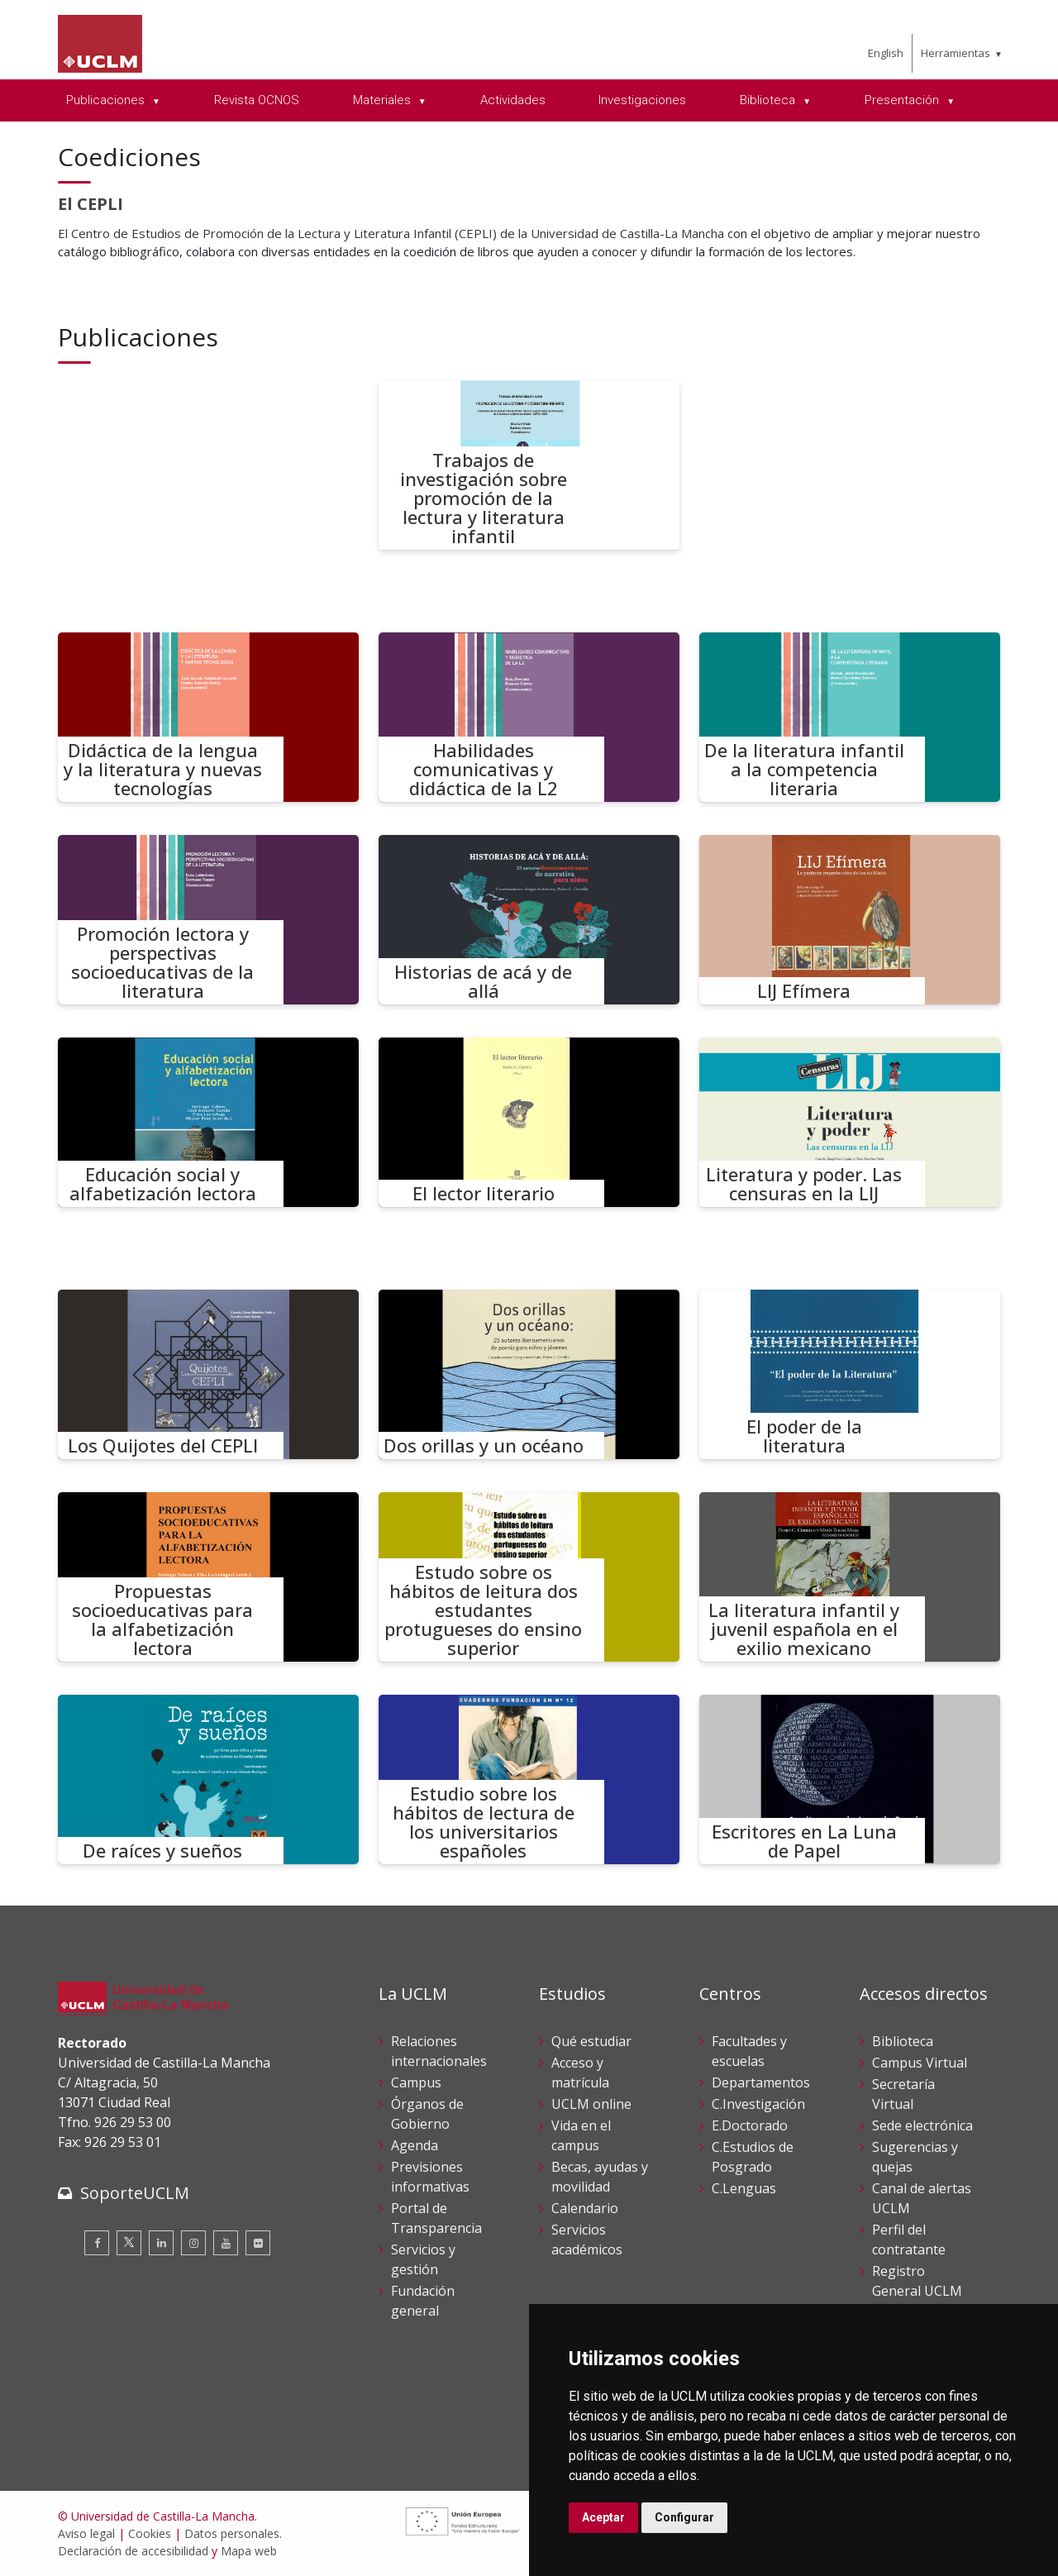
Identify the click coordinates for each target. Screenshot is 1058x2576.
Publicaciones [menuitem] (107, 100)
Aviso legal (86, 2533)
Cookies (149, 2533)
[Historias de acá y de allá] (529, 920)
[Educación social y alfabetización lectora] (208, 1122)
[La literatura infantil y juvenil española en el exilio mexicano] (849, 1577)
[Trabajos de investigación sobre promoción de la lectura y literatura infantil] (529, 465)
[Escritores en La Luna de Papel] (849, 1779)
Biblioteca (902, 2041)
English (885, 52)
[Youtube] (225, 2242)
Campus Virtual (919, 2063)
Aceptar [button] (603, 2517)
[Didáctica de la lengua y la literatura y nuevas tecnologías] (208, 717)
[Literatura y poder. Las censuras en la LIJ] (849, 1122)
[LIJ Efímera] (849, 920)
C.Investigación (758, 2104)
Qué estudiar (591, 2041)
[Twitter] (129, 2242)
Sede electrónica (922, 2125)
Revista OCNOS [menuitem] (256, 100)
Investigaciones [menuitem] (642, 100)
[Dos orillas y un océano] (529, 1374)
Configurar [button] (684, 2517)
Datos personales (231, 2533)
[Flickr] (257, 2242)
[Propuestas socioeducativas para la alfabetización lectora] (208, 1577)
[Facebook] (96, 2242)
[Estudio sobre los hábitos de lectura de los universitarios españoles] (529, 1779)
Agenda (414, 2145)
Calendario (584, 2208)
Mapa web (249, 2551)
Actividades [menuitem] (513, 100)
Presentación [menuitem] (903, 100)
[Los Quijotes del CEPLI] (208, 1374)
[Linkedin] (161, 2242)
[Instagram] (193, 2242)
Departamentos (761, 2082)
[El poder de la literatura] (849, 1374)
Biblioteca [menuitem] (769, 100)
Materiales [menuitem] (383, 100)
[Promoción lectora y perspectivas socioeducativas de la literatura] (208, 920)
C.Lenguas (744, 2188)
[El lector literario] (529, 1122)
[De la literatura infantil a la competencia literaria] (849, 717)
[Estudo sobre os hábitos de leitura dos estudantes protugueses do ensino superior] (529, 1577)
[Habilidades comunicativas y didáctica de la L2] (529, 717)
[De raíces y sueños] (208, 1779)
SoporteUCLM (134, 2193)
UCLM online (591, 2104)
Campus (416, 2082)
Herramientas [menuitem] (955, 52)
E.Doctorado (750, 2125)
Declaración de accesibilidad (133, 2551)
